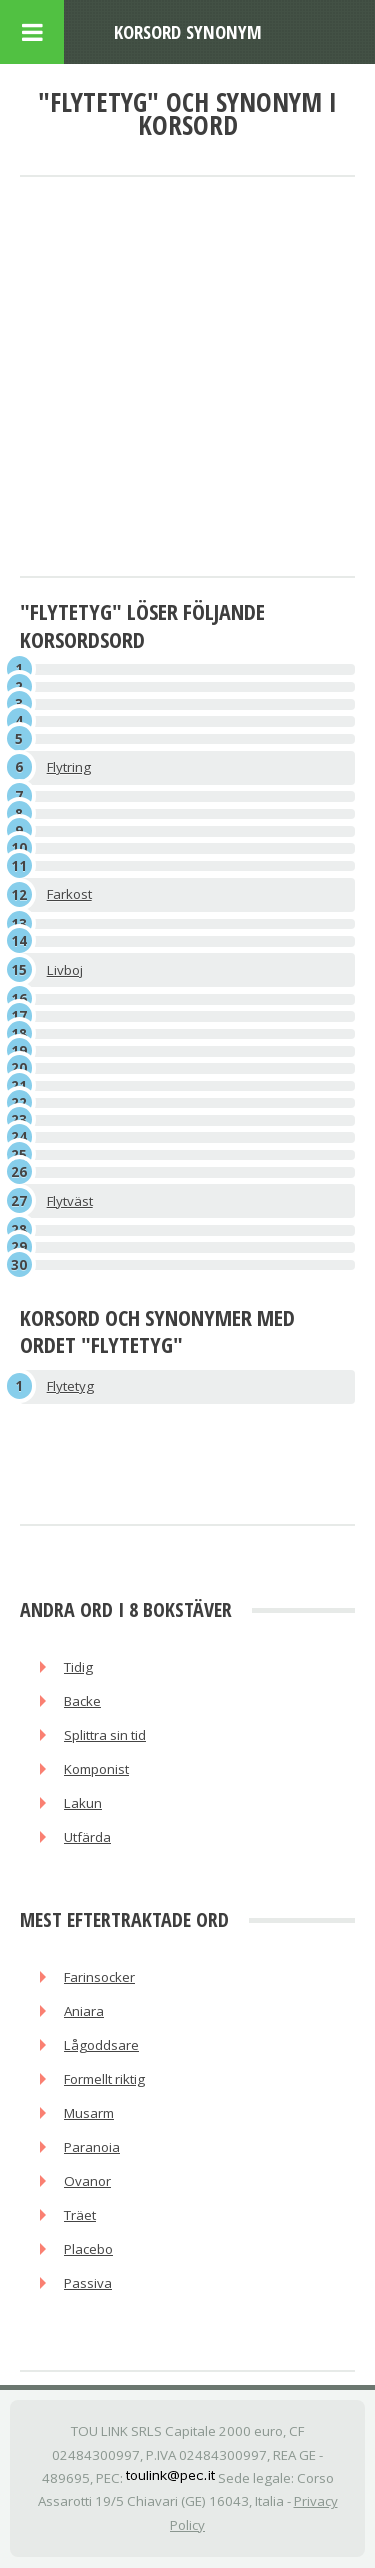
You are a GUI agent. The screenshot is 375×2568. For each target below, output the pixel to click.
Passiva (88, 2283)
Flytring (69, 767)
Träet (80, 2215)
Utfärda (87, 1837)
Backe (82, 1701)
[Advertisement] (187, 377)
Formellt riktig (104, 2079)
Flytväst (70, 1201)
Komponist (96, 1769)
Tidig (78, 1667)
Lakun (83, 1803)
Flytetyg (70, 1386)
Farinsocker (99, 1977)
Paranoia (92, 2147)
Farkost (69, 894)
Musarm (89, 2113)
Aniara (84, 2011)
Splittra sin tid (105, 1735)
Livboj (65, 970)
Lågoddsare (101, 2045)
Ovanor (87, 2181)
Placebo (88, 2249)
